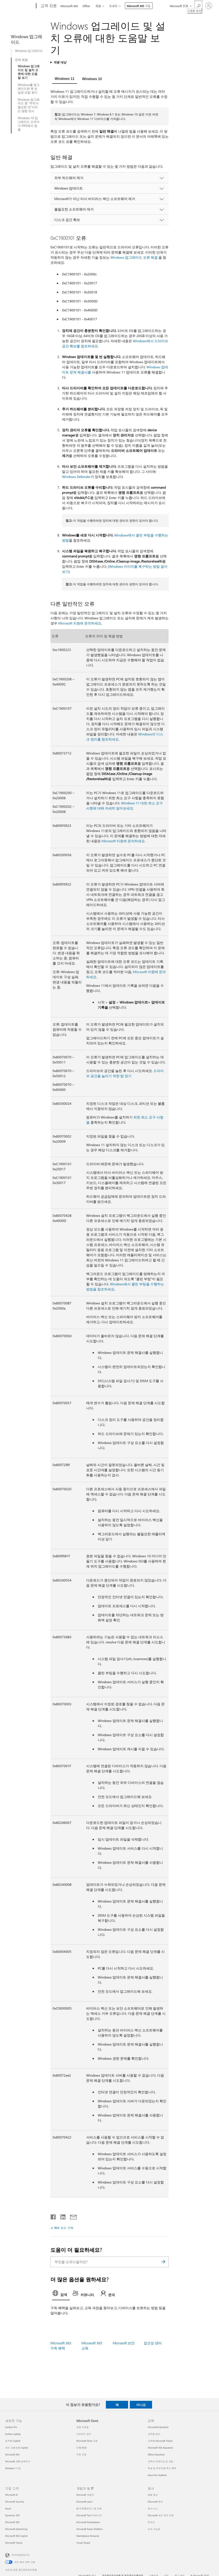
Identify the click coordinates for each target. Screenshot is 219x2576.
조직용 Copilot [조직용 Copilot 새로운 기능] (12, 2440)
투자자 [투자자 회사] (151, 2522)
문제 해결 (21, 60)
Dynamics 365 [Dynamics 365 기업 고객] (12, 2515)
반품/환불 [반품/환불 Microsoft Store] (81, 2447)
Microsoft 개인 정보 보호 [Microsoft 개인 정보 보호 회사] (161, 2515)
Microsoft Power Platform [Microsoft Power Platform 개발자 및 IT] (89, 2529)
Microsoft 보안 (124, 2343)
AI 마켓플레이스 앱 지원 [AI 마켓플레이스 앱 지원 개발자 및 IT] (89, 2508)
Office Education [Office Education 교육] (156, 2454)
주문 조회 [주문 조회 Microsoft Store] (81, 2454)
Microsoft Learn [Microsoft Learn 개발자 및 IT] (84, 2501)
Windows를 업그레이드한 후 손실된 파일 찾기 (29, 88)
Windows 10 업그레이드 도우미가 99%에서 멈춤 (29, 123)
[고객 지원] (48, 6)
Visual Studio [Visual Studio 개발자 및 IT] (83, 2542)
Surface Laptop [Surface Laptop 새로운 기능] (13, 2434)
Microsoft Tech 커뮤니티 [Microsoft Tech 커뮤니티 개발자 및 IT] (89, 2515)
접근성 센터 (153, 2343)
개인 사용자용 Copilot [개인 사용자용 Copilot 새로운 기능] (16, 2447)
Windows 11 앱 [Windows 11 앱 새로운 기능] (13, 2468)
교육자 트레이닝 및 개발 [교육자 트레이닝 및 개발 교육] (160, 2461)
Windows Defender (76, 476)
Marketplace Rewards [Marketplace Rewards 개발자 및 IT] (87, 2535)
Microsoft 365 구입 (139, 6)
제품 (98, 6)
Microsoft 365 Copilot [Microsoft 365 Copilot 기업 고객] (16, 2535)
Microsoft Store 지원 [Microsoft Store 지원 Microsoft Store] (87, 2440)
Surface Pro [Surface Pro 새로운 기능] (11, 2427)
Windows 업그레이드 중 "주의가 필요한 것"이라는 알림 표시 (29, 105)
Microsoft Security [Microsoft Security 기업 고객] (14, 2501)
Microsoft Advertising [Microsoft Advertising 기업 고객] (16, 2529)
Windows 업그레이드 (29, 51)
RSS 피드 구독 (64, 2228)
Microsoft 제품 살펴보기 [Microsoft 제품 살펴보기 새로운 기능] (17, 2461)
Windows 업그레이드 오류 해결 (134, 257)
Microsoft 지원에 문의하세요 (79, 623)
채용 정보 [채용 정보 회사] (153, 2494)
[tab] (64, 79)
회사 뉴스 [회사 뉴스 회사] (153, 2508)
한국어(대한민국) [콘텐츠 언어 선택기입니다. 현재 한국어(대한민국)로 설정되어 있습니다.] (20, 2555)
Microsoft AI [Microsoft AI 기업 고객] (11, 2494)
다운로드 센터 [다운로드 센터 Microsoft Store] (83, 2434)
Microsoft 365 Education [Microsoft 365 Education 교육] (160, 2447)
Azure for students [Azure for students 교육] (157, 2475)
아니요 (141, 2405)
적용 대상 (59, 62)
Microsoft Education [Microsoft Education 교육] (158, 2427)
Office (86, 6)
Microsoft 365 (69, 6)
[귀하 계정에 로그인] (209, 6)
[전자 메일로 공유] (71, 2216)
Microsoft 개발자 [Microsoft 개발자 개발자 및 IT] (85, 2494)
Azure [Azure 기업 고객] (8, 2508)
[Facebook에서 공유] (53, 2216)
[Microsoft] (19, 6)
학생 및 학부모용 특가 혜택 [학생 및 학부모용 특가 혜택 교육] (162, 2468)
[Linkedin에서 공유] (61, 2216)
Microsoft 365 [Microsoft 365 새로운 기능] (12, 2454)
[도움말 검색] (198, 5)
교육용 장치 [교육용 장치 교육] (154, 2434)
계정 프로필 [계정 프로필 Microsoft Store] (82, 2427)
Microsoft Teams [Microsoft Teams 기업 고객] (13, 2542)
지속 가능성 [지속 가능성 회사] (154, 2529)
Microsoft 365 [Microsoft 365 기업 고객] (12, 2522)
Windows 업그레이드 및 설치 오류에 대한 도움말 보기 (29, 72)
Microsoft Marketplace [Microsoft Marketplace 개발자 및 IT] (88, 2522)
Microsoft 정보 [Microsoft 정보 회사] (155, 2501)
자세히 (113, 6)
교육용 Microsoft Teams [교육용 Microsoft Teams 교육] (160, 2440)
